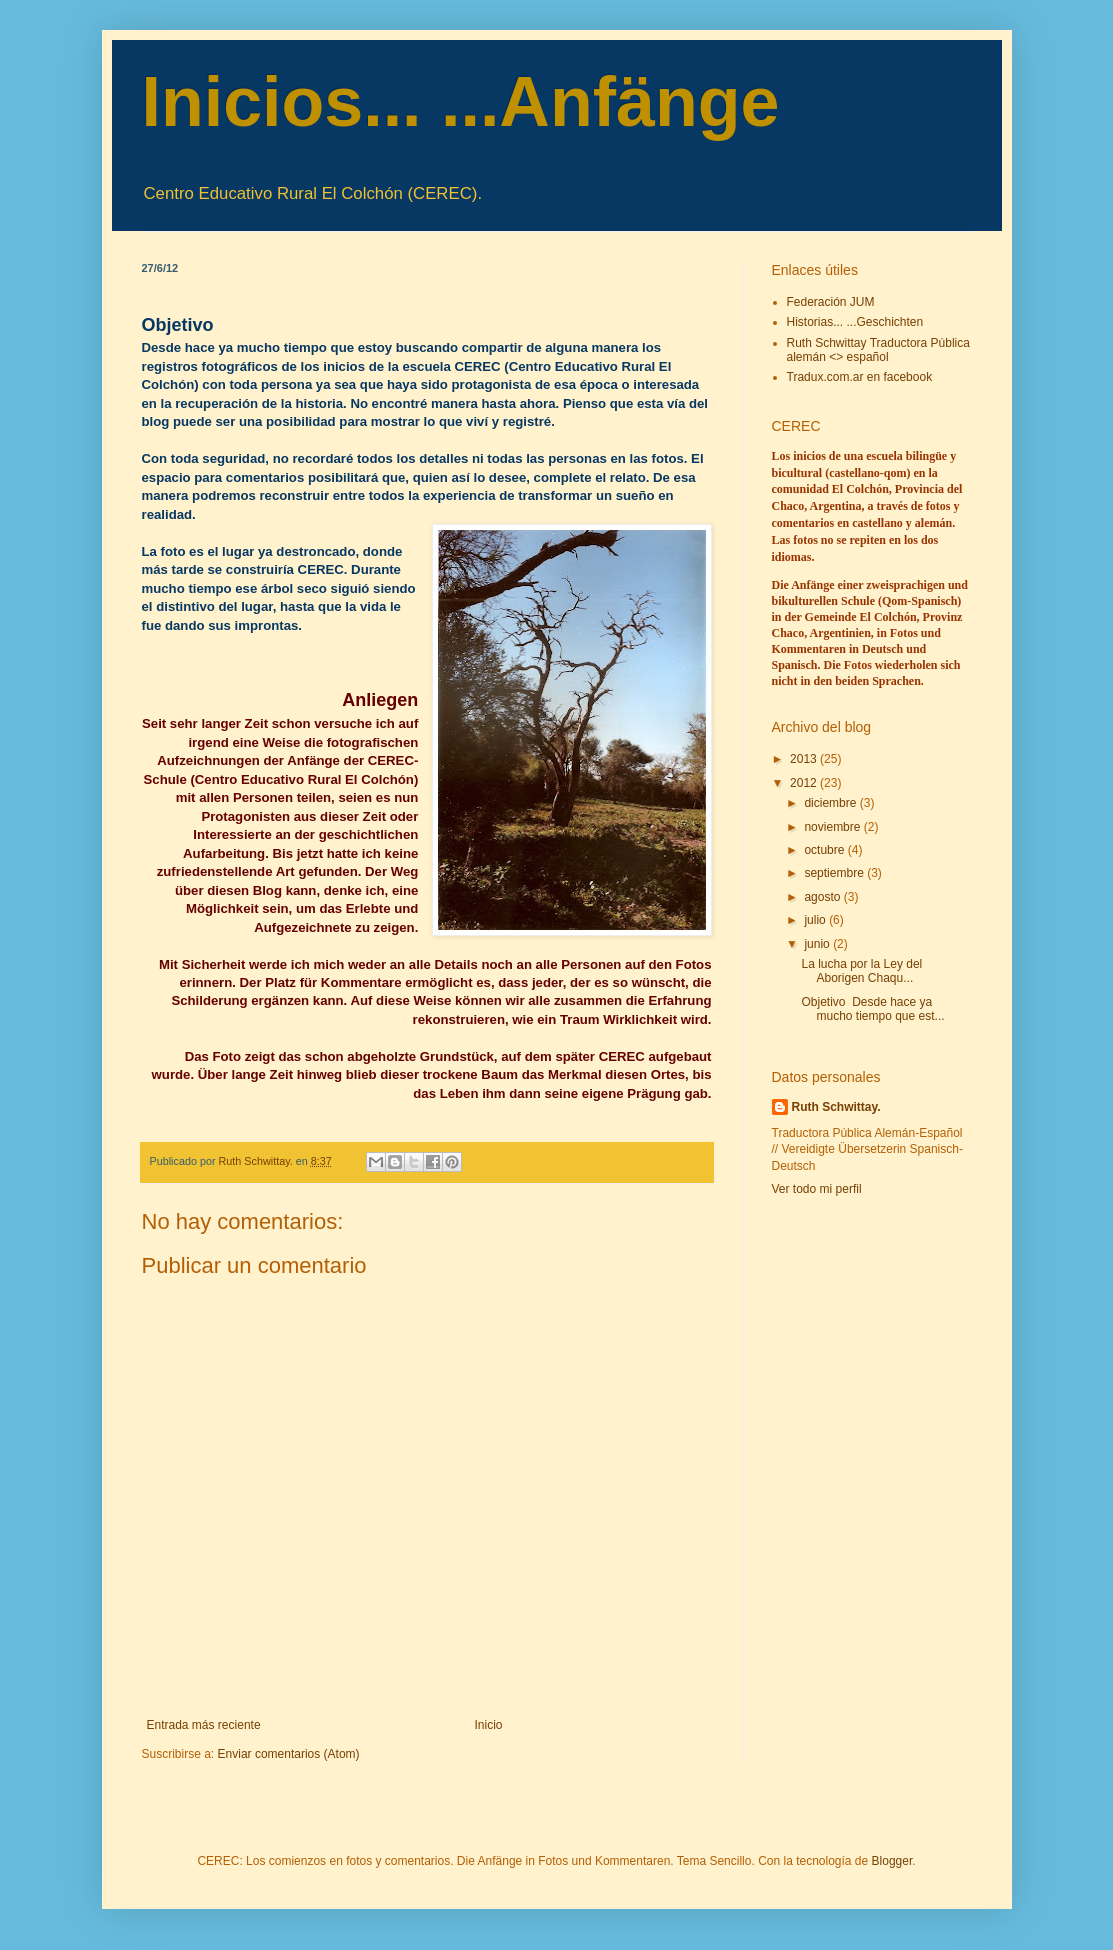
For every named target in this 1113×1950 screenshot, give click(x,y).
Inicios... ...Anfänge (461, 102)
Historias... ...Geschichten (855, 322)
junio (818, 944)
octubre (825, 850)
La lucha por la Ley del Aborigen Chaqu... (861, 971)
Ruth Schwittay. (836, 1107)
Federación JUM (831, 302)
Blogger (892, 1861)
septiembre (835, 873)
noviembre (833, 827)
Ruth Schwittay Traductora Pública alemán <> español (878, 350)
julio (816, 920)
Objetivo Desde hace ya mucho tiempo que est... (872, 1009)
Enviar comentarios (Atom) (289, 1754)
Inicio (489, 1725)
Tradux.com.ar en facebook (860, 377)
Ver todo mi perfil (817, 1189)
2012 (805, 783)
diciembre (831, 803)
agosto (823, 897)
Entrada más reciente (204, 1725)
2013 (805, 759)
